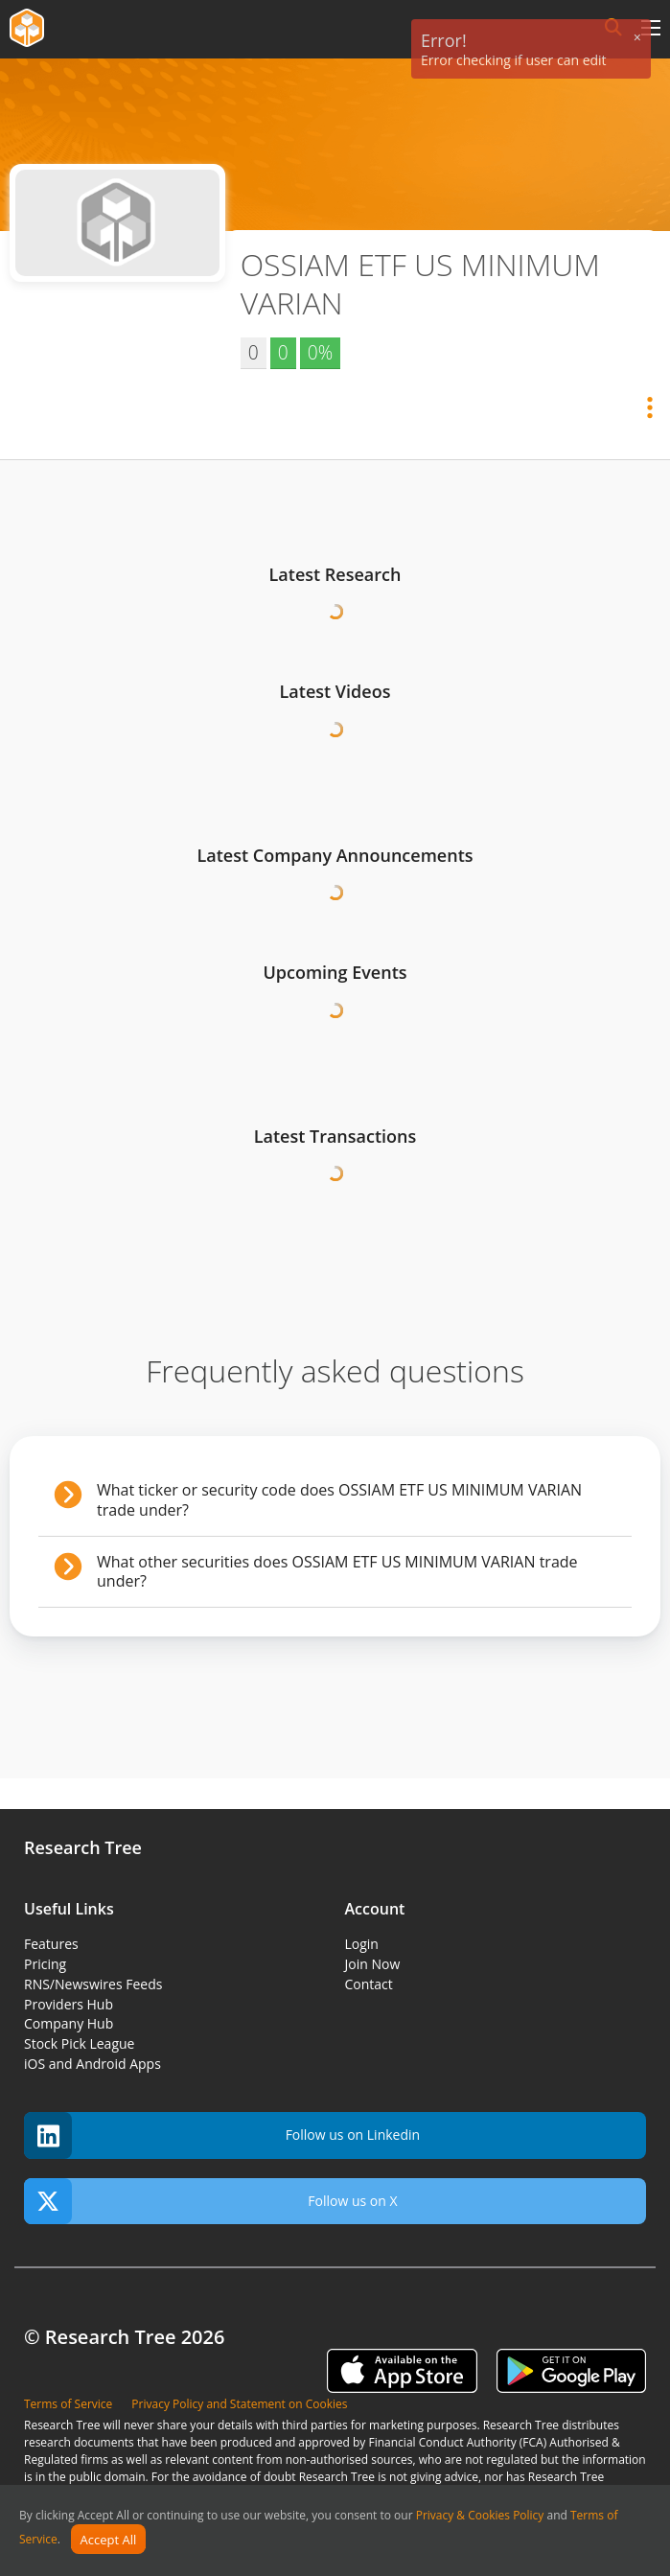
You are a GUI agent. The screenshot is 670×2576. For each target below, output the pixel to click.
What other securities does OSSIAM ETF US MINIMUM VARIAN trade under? (337, 1571)
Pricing (45, 1964)
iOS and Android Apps (92, 2063)
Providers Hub (68, 2004)
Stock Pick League (79, 2043)
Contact (369, 1984)
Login (362, 1944)
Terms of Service (68, 2404)
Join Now (373, 1964)
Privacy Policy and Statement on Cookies (239, 2404)
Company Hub (68, 2023)
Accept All (109, 2539)
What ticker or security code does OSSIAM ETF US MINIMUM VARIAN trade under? (339, 1499)
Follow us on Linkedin (222, 2135)
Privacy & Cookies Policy (480, 2515)
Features (51, 1944)
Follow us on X (211, 2201)
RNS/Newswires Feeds (93, 1984)
